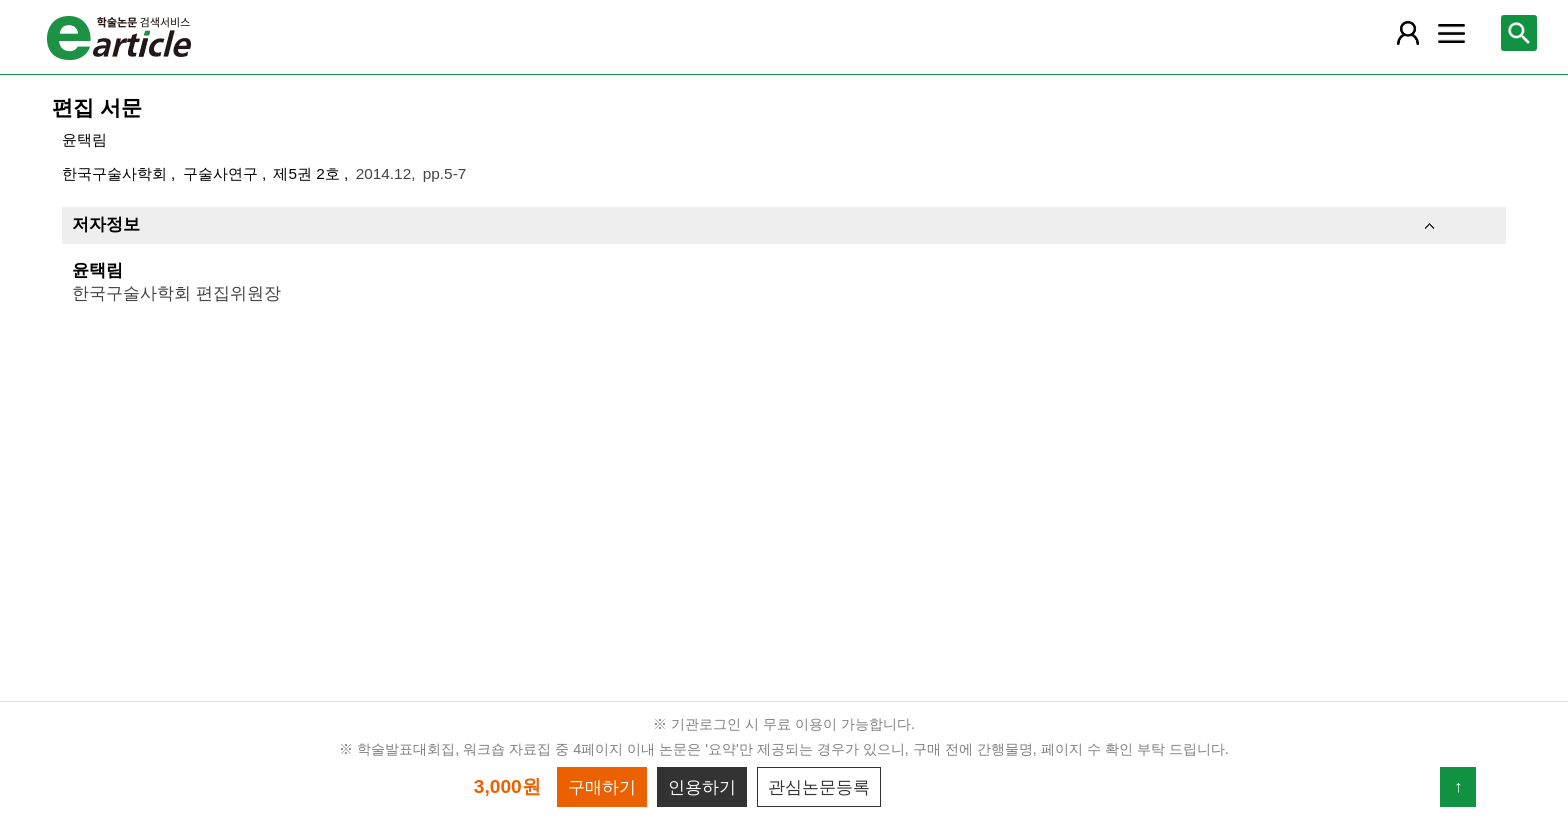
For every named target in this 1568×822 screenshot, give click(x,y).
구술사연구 (222, 173)
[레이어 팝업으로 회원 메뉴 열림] (1407, 33)
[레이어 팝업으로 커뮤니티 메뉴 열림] (1451, 33)
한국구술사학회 (116, 173)
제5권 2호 (308, 173)
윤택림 (84, 139)
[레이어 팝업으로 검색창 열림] (1519, 33)
